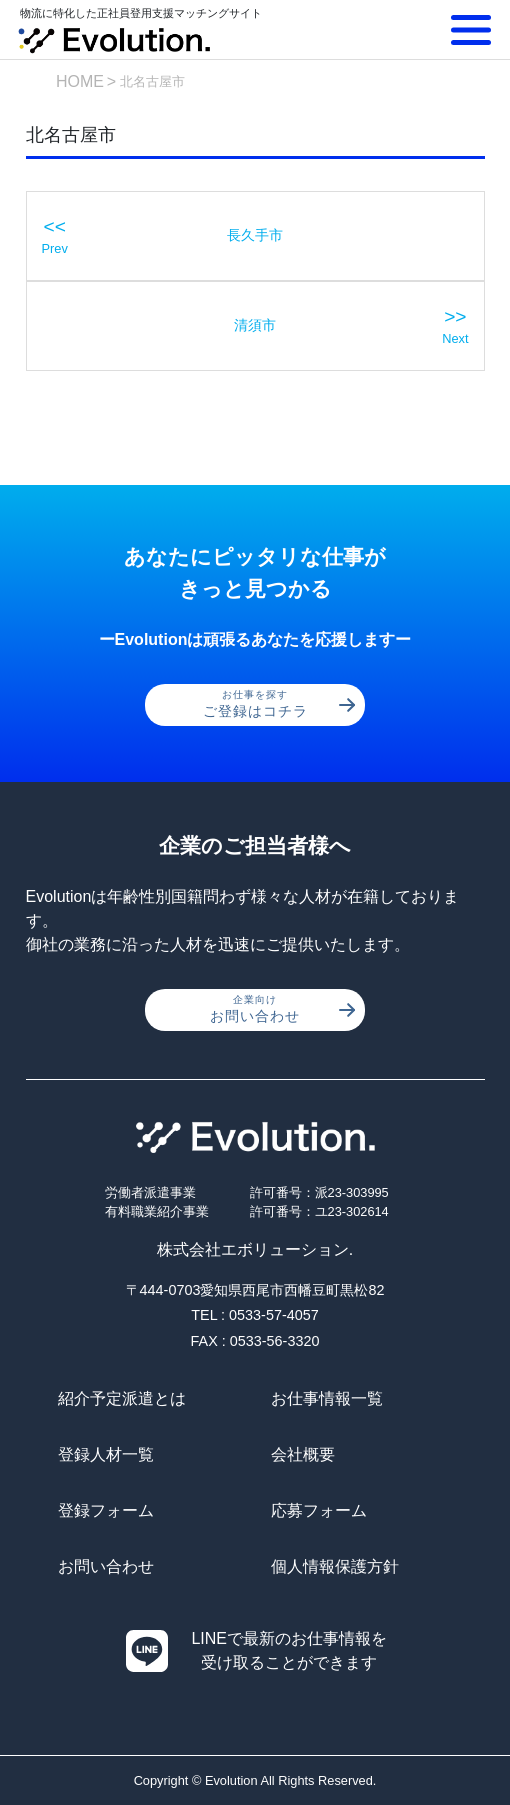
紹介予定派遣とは (122, 1398)
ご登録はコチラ (279, 704)
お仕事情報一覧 (327, 1398)
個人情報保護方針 (335, 1566)
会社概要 (303, 1454)
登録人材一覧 (106, 1454)
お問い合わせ (282, 1009)
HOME (80, 81)
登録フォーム (106, 1510)
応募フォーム (319, 1510)
